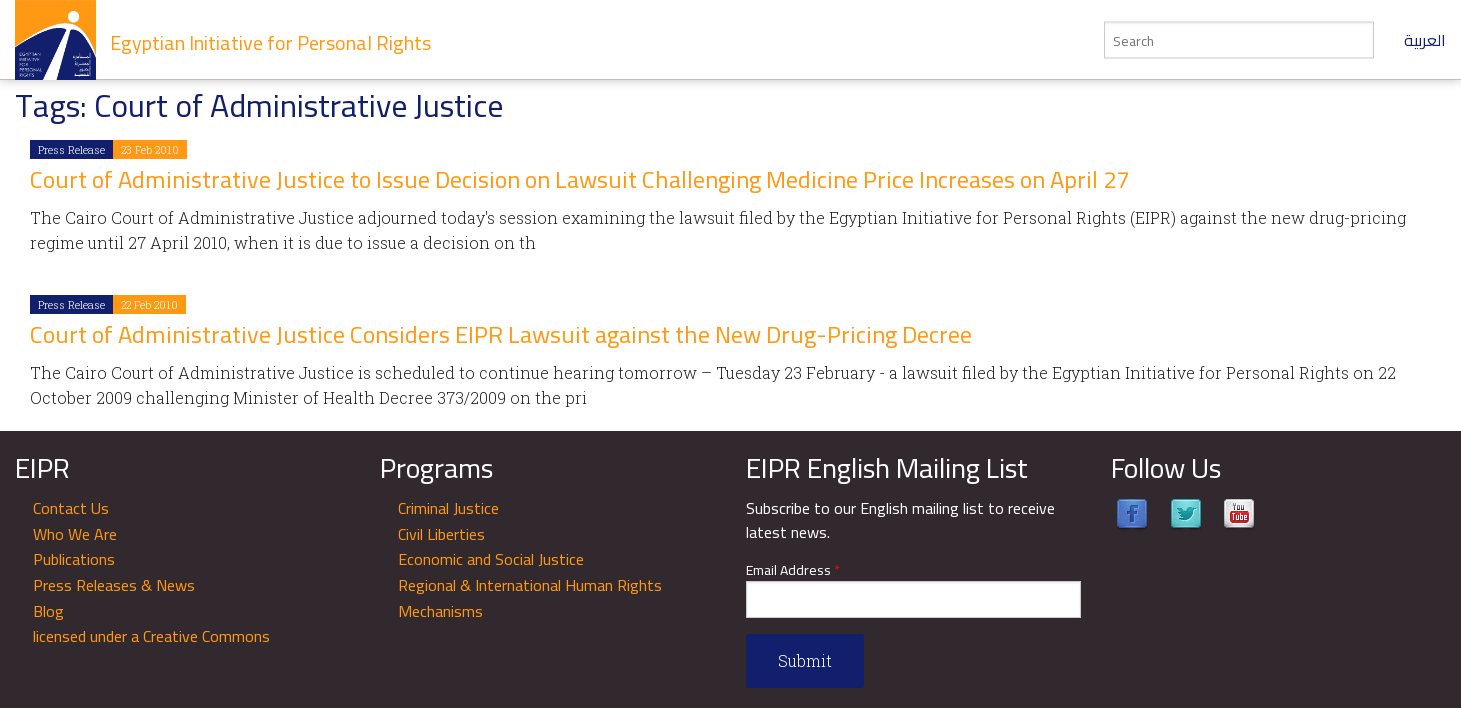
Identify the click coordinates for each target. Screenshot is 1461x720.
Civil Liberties (441, 534)
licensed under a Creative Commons (151, 636)
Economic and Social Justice (491, 559)
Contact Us (71, 508)
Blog (48, 611)
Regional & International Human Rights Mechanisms (530, 598)
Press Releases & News (114, 585)
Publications (74, 559)
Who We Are (75, 534)
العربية (1425, 40)
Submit (805, 660)
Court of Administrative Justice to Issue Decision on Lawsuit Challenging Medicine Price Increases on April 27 (579, 179)
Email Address (793, 570)
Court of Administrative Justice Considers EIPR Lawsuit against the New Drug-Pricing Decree (501, 334)
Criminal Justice (448, 508)
